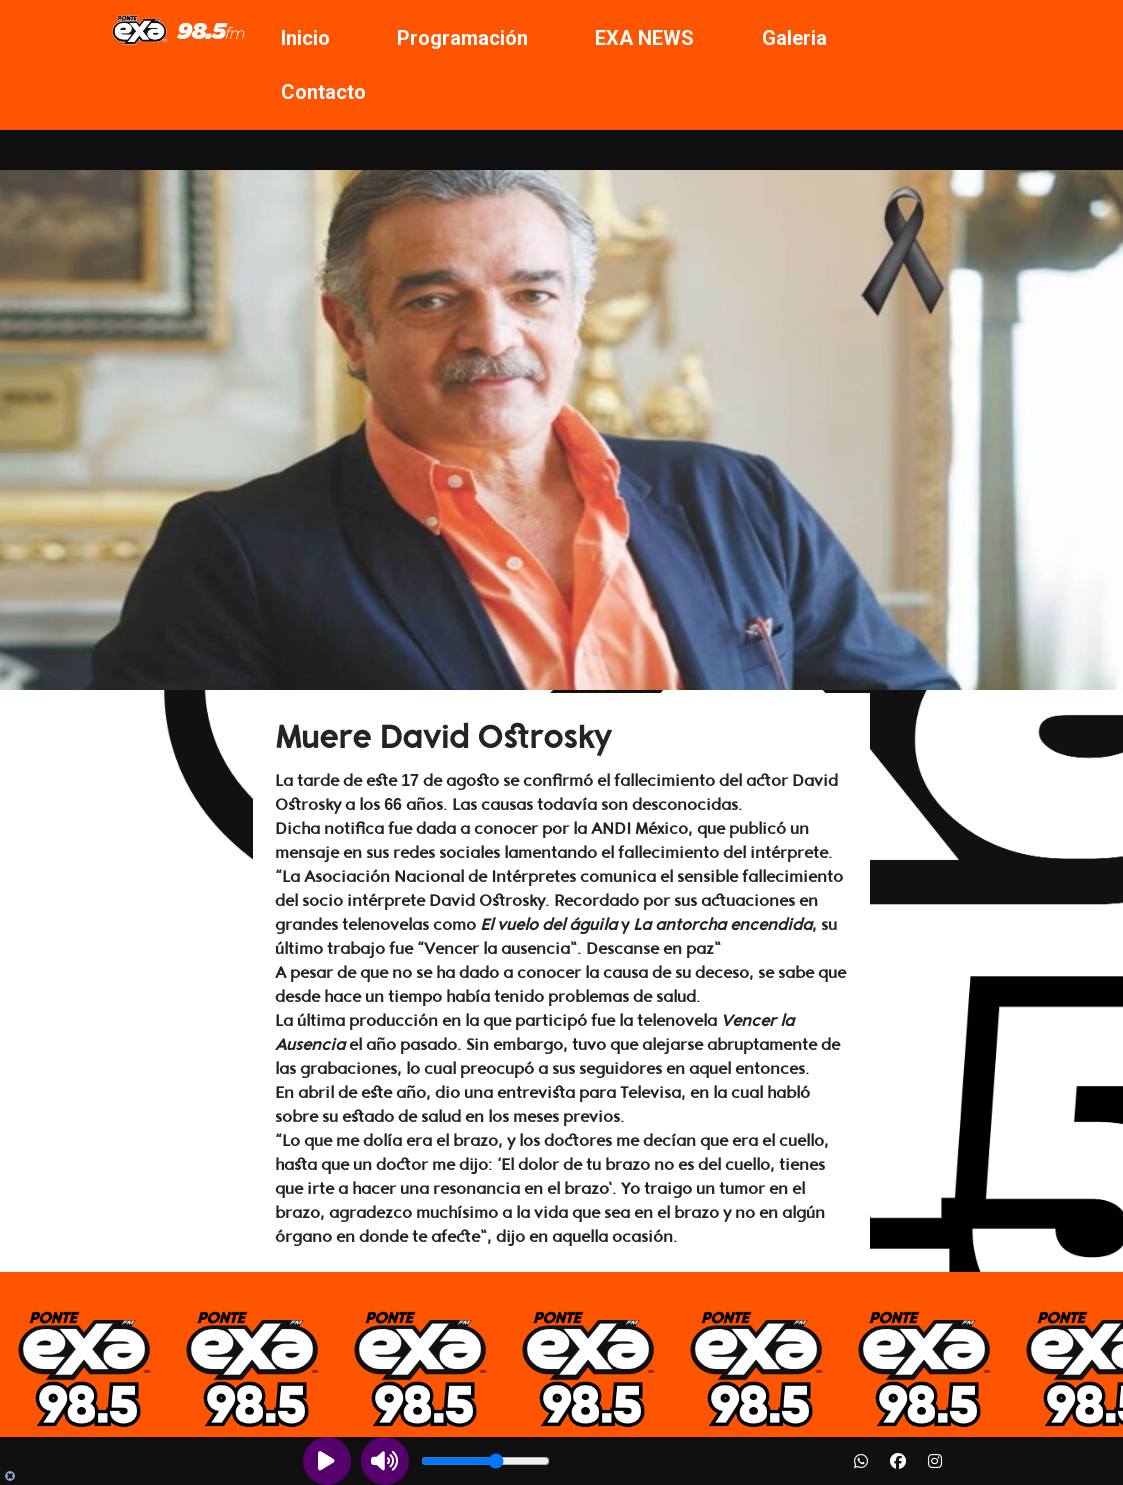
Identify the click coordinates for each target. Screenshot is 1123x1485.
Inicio (305, 38)
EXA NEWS (644, 38)
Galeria (794, 38)
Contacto (323, 92)
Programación (462, 38)
